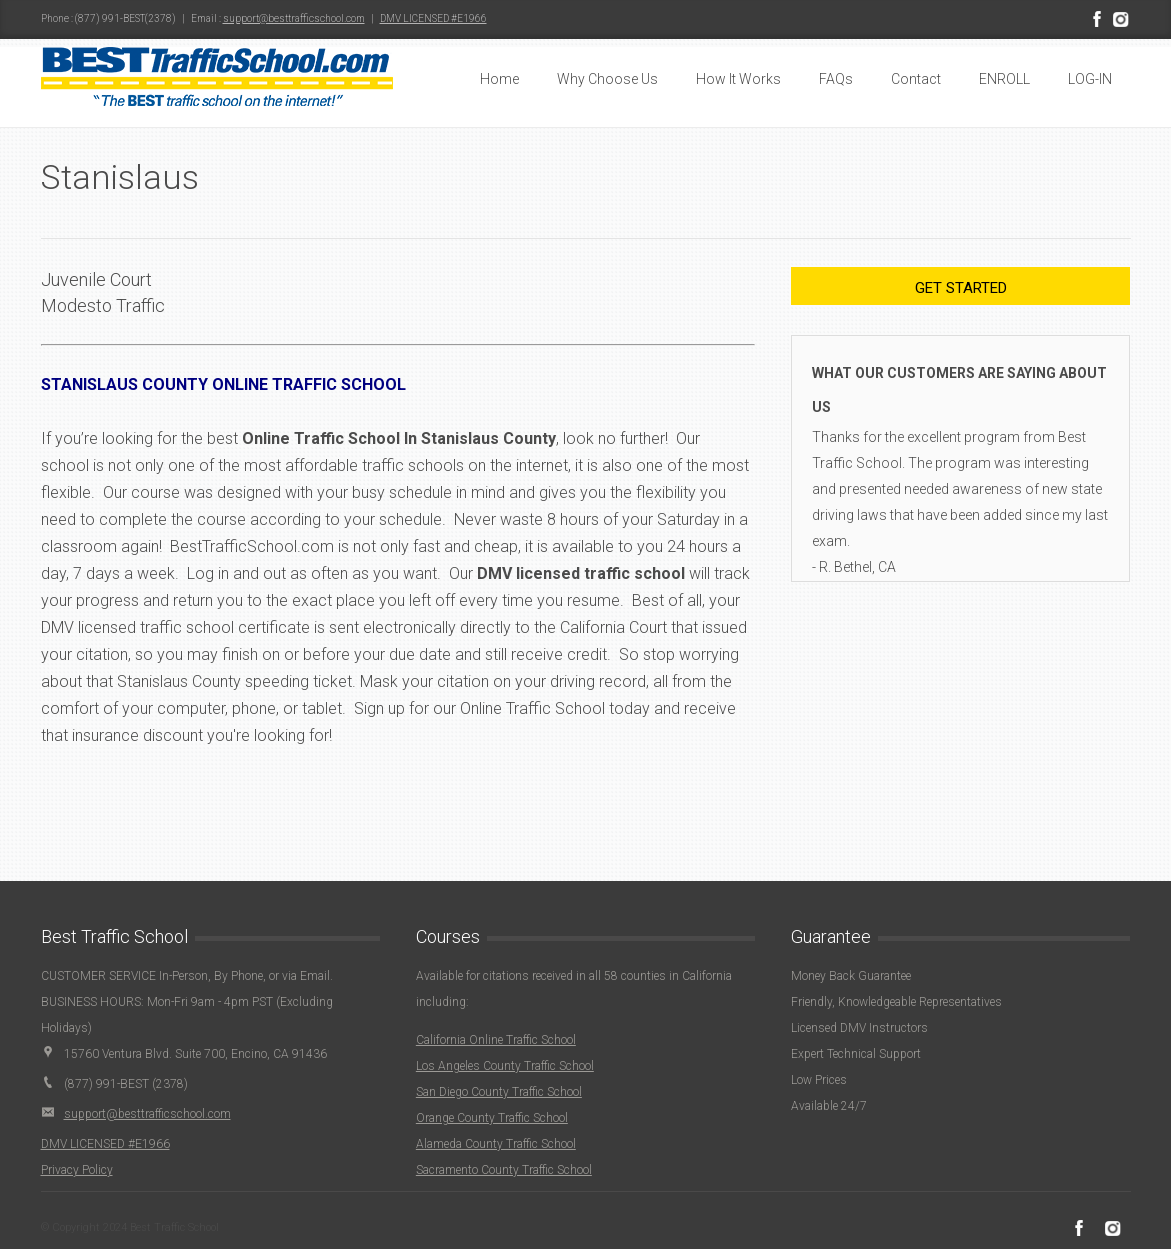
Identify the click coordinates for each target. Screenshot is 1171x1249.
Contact (916, 79)
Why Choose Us (607, 79)
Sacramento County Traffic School (504, 1170)
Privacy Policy (77, 1170)
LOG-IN (1090, 79)
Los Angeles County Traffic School (505, 1066)
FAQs (836, 79)
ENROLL (1004, 79)
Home (499, 79)
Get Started (961, 288)
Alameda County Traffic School (496, 1144)
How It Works (738, 79)
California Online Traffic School (496, 1040)
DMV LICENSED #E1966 (433, 18)
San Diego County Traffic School (499, 1092)
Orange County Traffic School (492, 1118)
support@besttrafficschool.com (294, 18)
